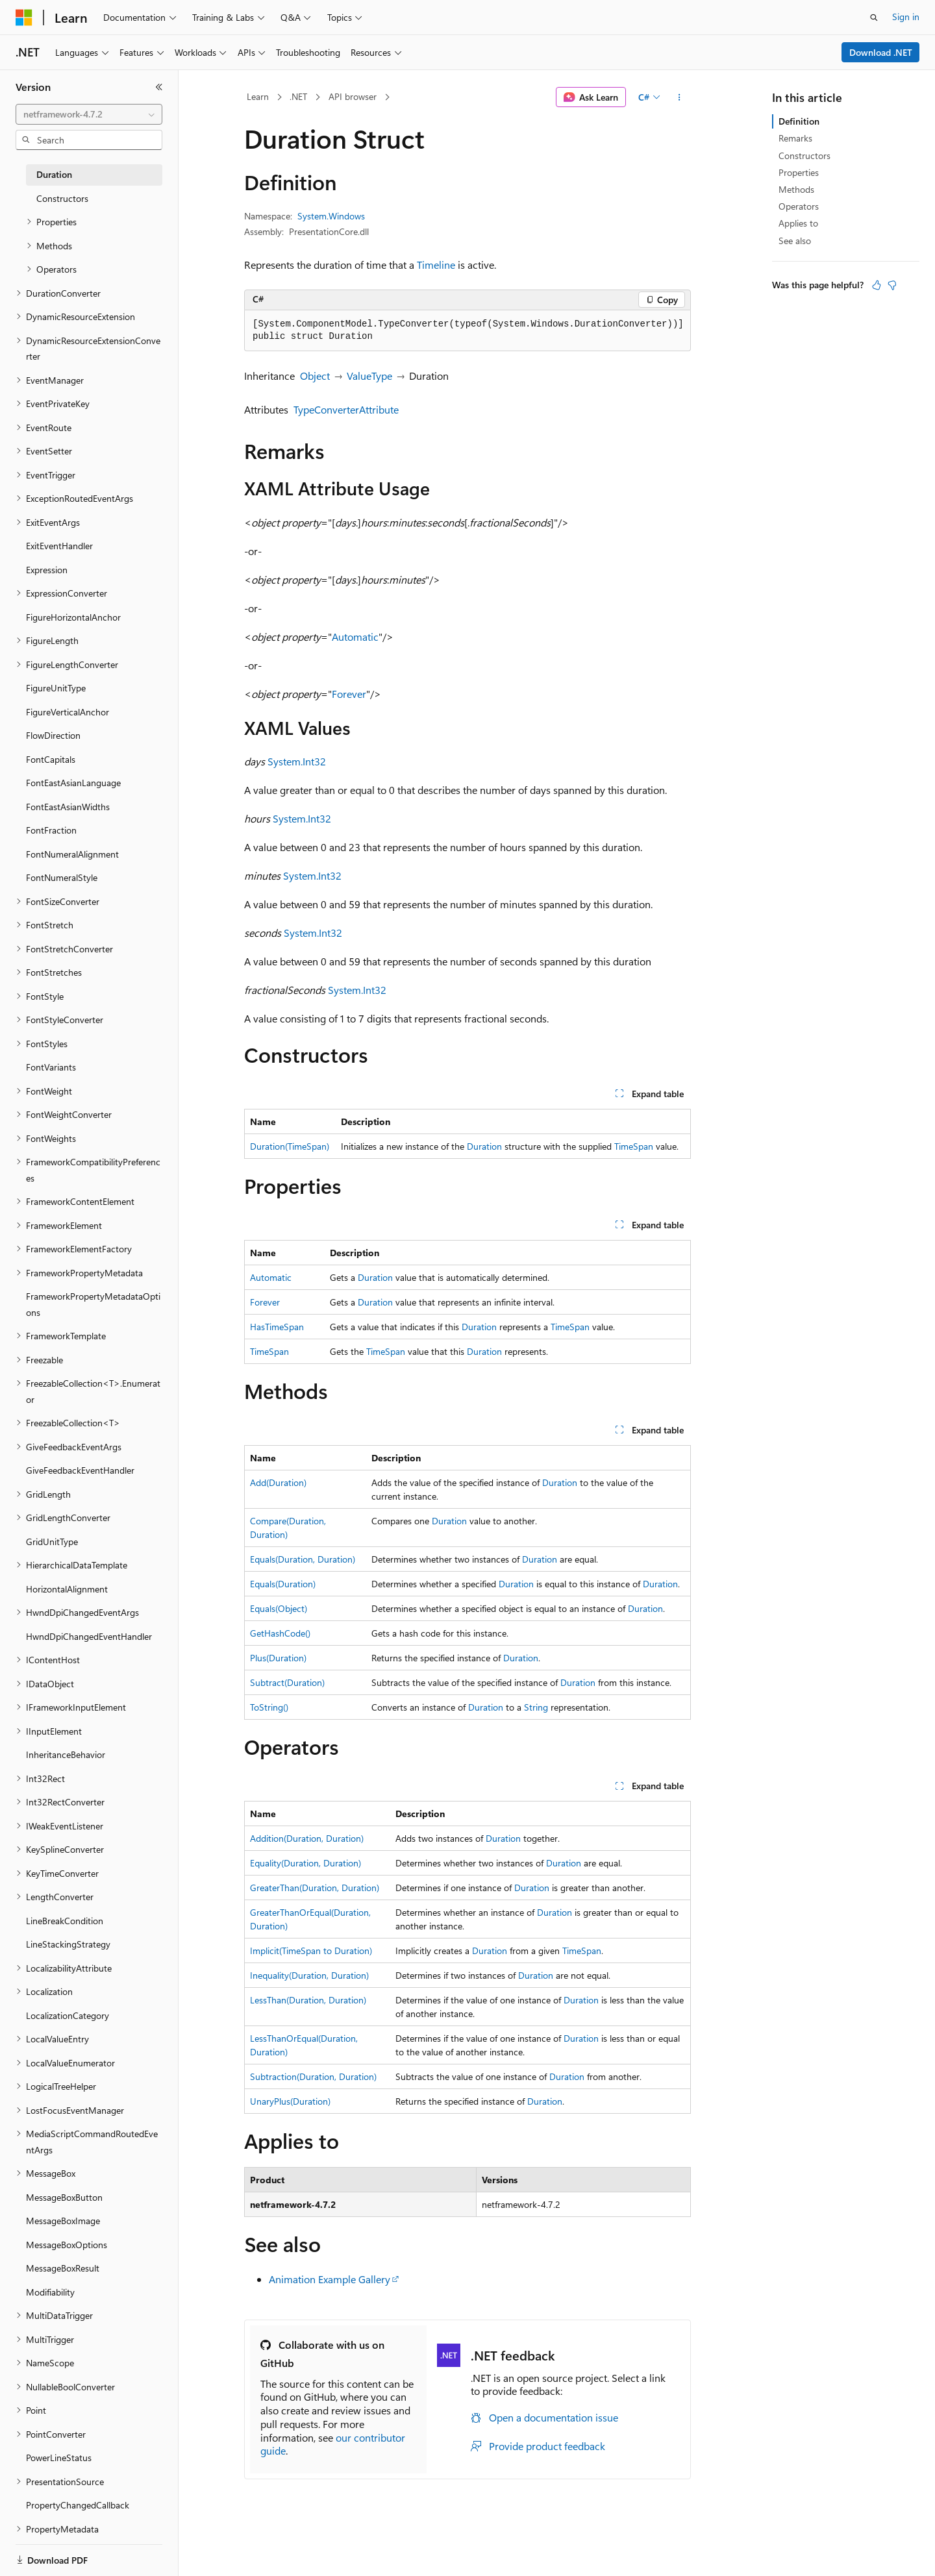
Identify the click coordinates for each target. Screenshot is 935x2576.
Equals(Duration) (283, 1584)
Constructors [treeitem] (62, 198)
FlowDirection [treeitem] (53, 735)
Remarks (795, 138)
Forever (349, 693)
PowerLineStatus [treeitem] (59, 2457)
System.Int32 (297, 761)
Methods (796, 189)
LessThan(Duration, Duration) (308, 2000)
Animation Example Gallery (329, 2279)
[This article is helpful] (876, 285)
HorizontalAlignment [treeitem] (67, 1589)
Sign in (905, 16)
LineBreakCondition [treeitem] (64, 1920)
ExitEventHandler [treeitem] (59, 545)
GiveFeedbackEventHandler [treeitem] (80, 1470)
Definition (799, 121)
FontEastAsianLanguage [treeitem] (73, 782)
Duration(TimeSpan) (289, 1146)
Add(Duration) (278, 1482)
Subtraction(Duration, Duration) (313, 2076)
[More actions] (679, 97)
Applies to (798, 223)
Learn (258, 96)
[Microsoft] (24, 17)
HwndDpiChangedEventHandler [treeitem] (89, 1636)
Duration (484, 1146)
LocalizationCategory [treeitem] (67, 2015)
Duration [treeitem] (54, 174)
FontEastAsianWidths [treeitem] (68, 806)
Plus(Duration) (278, 1658)
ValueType (369, 375)
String (536, 1707)
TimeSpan (633, 1146)
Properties (799, 172)
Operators (799, 206)
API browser (353, 96)
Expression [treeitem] (47, 570)
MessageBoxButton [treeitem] (64, 2197)
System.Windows (331, 216)
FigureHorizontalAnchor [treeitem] (73, 617)
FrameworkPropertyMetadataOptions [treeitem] (93, 1304)
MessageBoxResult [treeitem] (62, 2268)
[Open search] (874, 17)
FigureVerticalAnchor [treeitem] (67, 712)
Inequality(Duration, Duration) (309, 1975)
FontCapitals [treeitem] (50, 759)
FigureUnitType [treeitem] (56, 688)
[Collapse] (159, 87)
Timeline (436, 264)
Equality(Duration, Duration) (305, 1863)
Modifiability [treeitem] (50, 2292)
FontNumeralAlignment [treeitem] (72, 854)
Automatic (355, 636)
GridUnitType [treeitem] (52, 1541)
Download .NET (880, 52)
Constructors (804, 155)
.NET (298, 96)
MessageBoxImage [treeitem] (63, 2220)
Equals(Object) (278, 1608)
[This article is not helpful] (892, 285)
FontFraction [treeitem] (51, 830)
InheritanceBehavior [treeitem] (65, 1754)
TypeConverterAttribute (346, 409)
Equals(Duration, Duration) (302, 1559)
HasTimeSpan (277, 1326)
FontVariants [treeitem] (51, 1067)
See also (795, 240)
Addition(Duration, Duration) (307, 1838)
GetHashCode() (280, 1633)
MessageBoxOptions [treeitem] (66, 2244)
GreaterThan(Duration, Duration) (314, 1887)
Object (315, 375)
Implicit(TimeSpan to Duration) (311, 1950)
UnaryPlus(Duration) (290, 2101)
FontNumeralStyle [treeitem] (61, 877)
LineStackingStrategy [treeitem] (68, 1944)
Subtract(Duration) (287, 1682)
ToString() (269, 1707)
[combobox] (89, 114)
